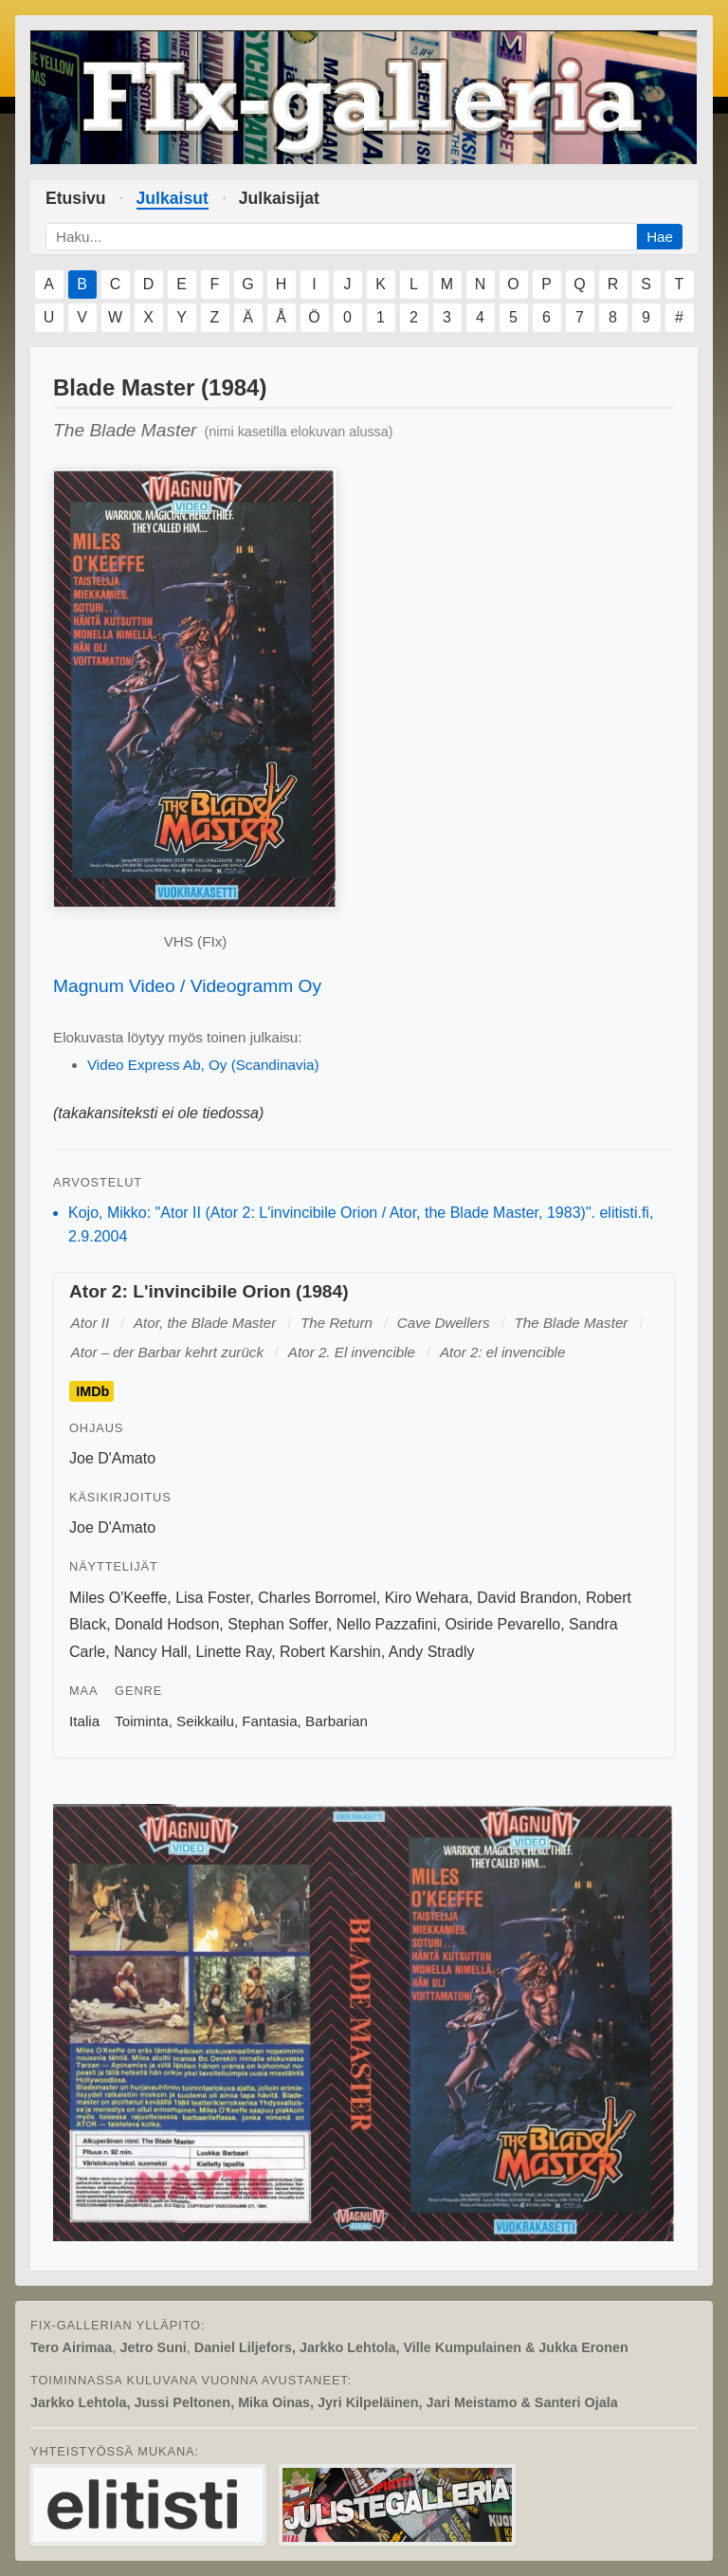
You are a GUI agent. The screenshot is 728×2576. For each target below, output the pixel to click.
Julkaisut (172, 198)
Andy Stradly (432, 1652)
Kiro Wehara (427, 1598)
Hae (659, 237)
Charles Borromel (316, 1598)
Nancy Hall (150, 1652)
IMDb (92, 1391)
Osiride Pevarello (502, 1624)
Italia (84, 1721)
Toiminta (142, 1721)
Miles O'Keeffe (118, 1598)
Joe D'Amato (112, 1458)
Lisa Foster (212, 1598)
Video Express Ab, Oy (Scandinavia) (203, 1065)
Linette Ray (233, 1652)
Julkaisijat (279, 198)
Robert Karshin (330, 1652)
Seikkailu (205, 1721)
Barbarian (336, 1721)
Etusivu (76, 198)
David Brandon (527, 1598)
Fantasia (269, 1721)
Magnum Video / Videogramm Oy (187, 986)
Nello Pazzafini (387, 1624)
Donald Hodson (167, 1624)
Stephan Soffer (278, 1624)
